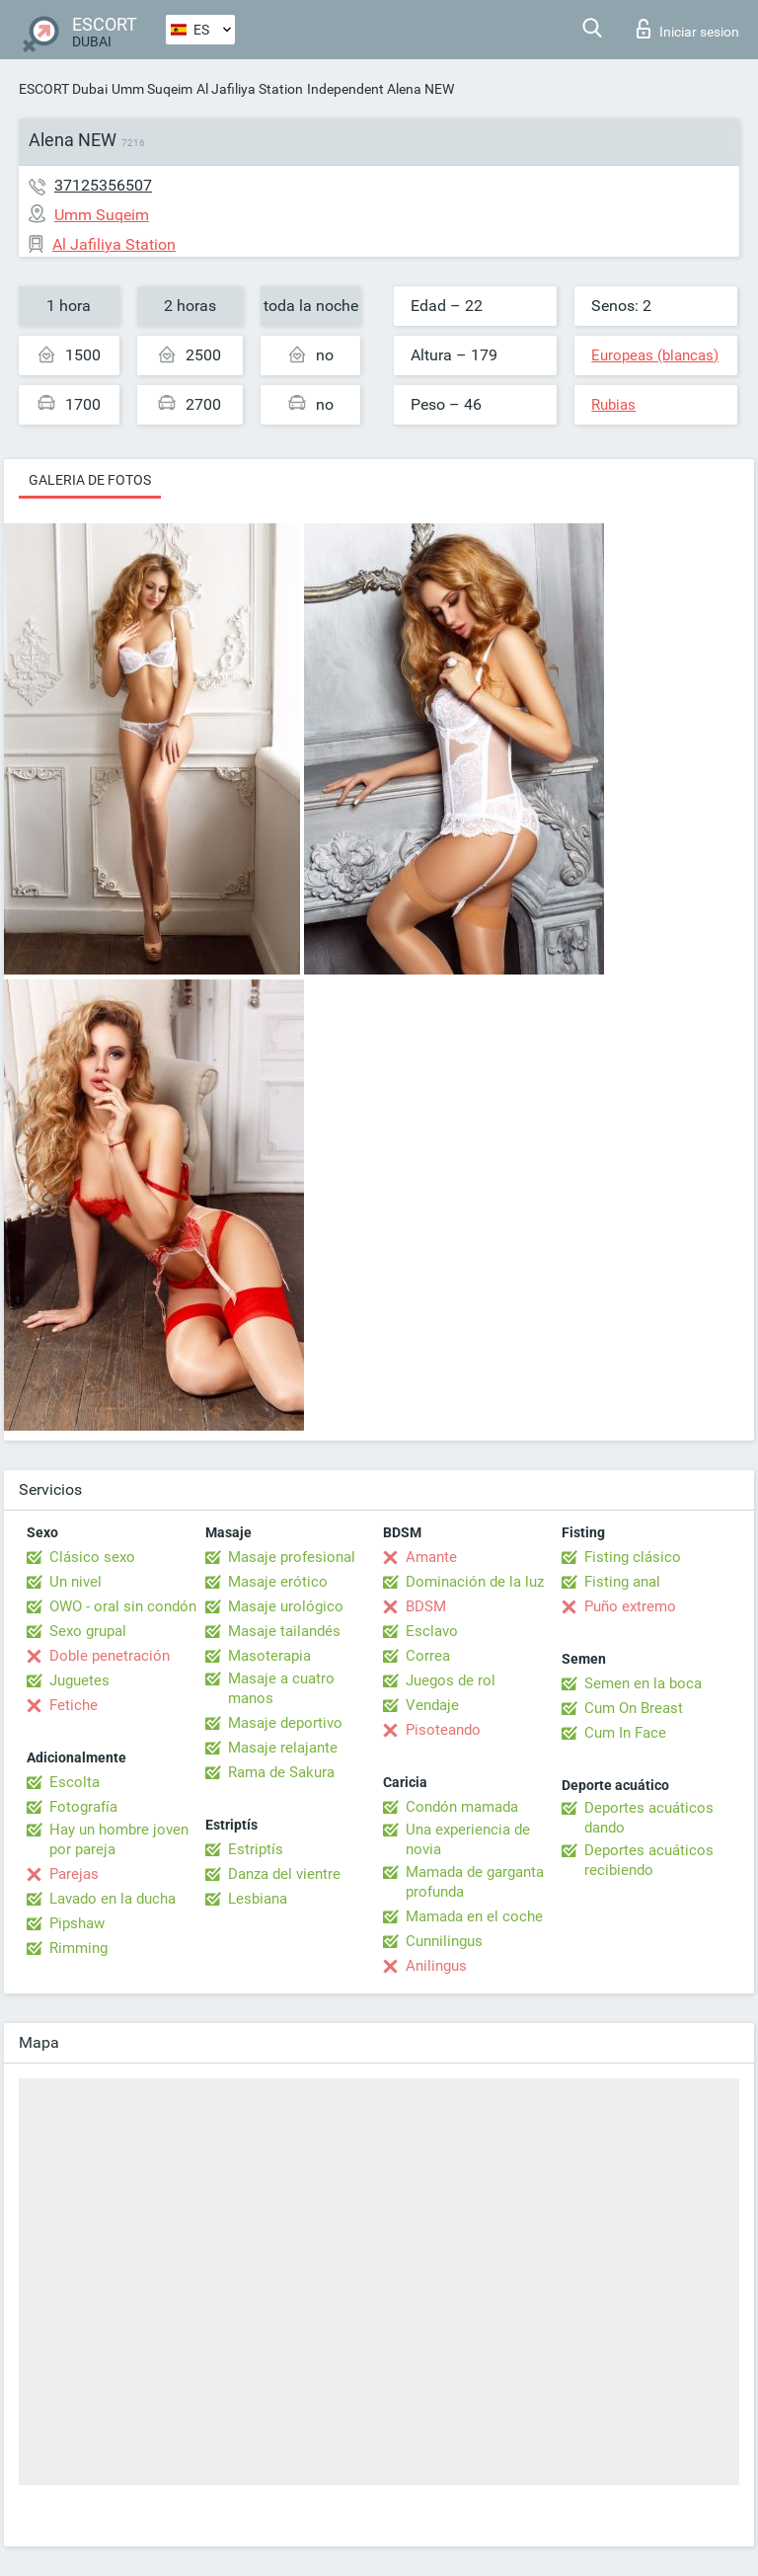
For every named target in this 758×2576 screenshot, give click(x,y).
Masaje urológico (285, 1606)
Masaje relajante (283, 1747)
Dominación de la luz (475, 1582)
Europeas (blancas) (655, 355)
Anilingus (436, 1966)
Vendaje (432, 1705)
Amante (431, 1557)
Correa (428, 1656)
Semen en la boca (643, 1683)
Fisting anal (622, 1582)
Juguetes (79, 1680)
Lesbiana (257, 1899)
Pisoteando (443, 1730)
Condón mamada (462, 1807)
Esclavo (432, 1631)
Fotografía (83, 1807)
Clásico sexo (92, 1557)
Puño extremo (630, 1606)
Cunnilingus (444, 1941)
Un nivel (75, 1582)
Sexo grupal (87, 1631)
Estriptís (255, 1849)
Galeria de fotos (90, 480)
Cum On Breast (633, 1708)
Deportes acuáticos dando (649, 1817)
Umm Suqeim (152, 89)
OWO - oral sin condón (122, 1606)
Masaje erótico (278, 1582)
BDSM (426, 1606)
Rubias (613, 405)
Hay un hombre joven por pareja (119, 1839)
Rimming (78, 1948)
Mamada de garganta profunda (475, 1882)
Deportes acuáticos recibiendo (649, 1860)
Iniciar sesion (688, 28)
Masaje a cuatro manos (281, 1688)
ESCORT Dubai (63, 89)
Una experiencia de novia (468, 1839)
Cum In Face (625, 1733)
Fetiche (73, 1705)
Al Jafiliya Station (249, 89)
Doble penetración (109, 1656)
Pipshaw (77, 1923)
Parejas (74, 1874)
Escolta (74, 1782)
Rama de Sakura (281, 1772)
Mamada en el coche (474, 1916)
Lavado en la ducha (112, 1899)
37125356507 (103, 185)
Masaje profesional (291, 1557)
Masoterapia (269, 1656)
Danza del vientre (284, 1874)
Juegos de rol (450, 1680)
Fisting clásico (632, 1557)
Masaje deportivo (285, 1723)
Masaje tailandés (284, 1631)
